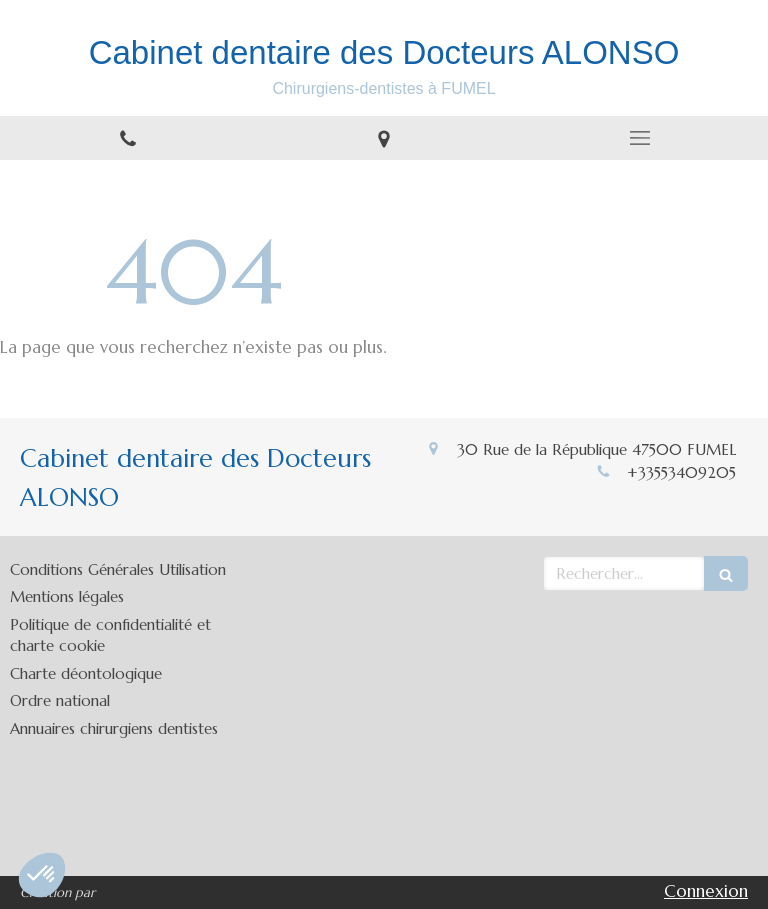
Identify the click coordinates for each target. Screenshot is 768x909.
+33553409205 (681, 472)
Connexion (706, 891)
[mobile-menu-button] (640, 138)
